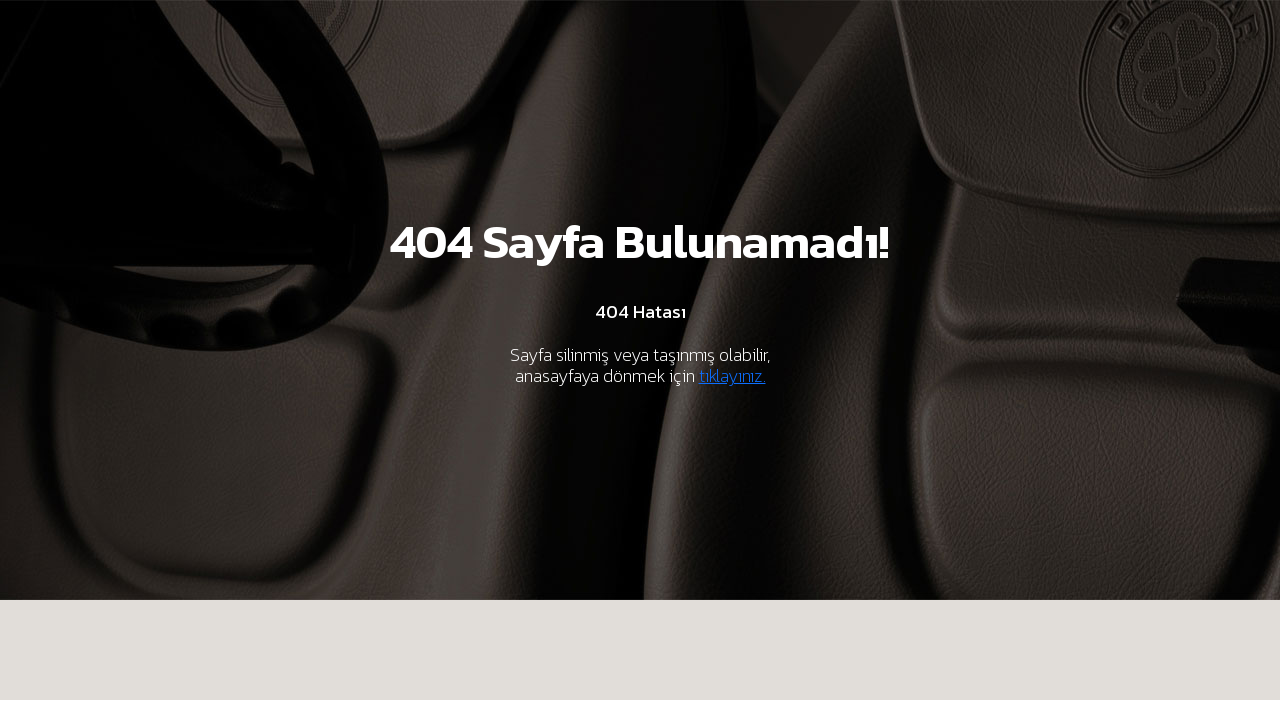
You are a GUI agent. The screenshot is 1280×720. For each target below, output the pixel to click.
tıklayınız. (732, 375)
